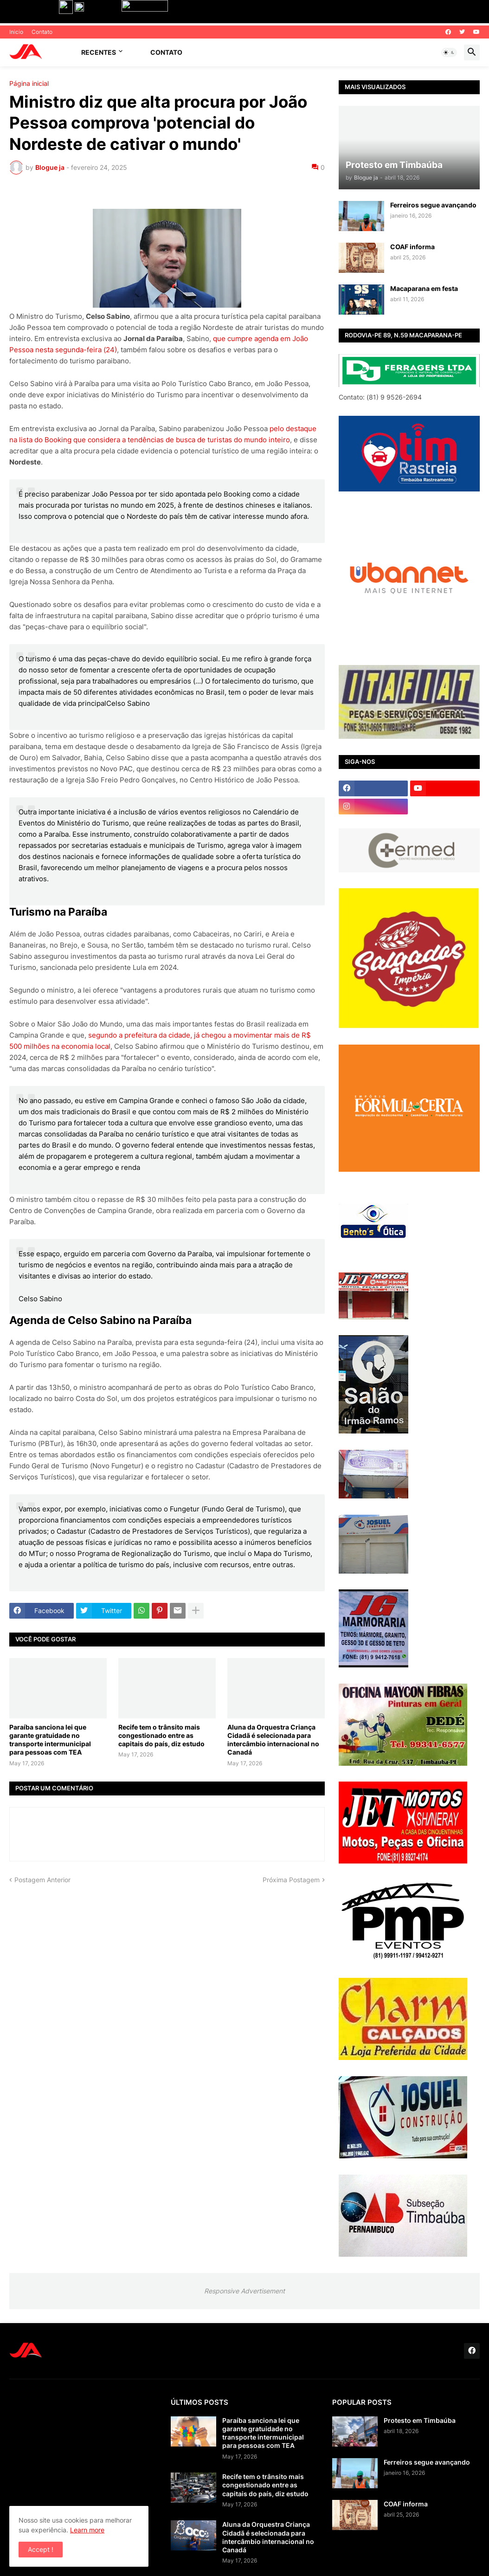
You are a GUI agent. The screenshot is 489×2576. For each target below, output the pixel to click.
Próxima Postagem (291, 1880)
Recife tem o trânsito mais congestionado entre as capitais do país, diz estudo (161, 1735)
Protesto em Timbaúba (420, 2420)
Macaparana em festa (424, 288)
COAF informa (412, 247)
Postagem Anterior (42, 1880)
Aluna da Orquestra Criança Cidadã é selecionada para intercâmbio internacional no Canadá (273, 1739)
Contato (42, 31)
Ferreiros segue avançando (433, 205)
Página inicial (29, 83)
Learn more (87, 2530)
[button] (449, 52)
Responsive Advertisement (244, 2291)
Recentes (98, 52)
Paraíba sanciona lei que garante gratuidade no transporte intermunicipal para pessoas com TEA (50, 1739)
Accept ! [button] (40, 2549)
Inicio (16, 31)
